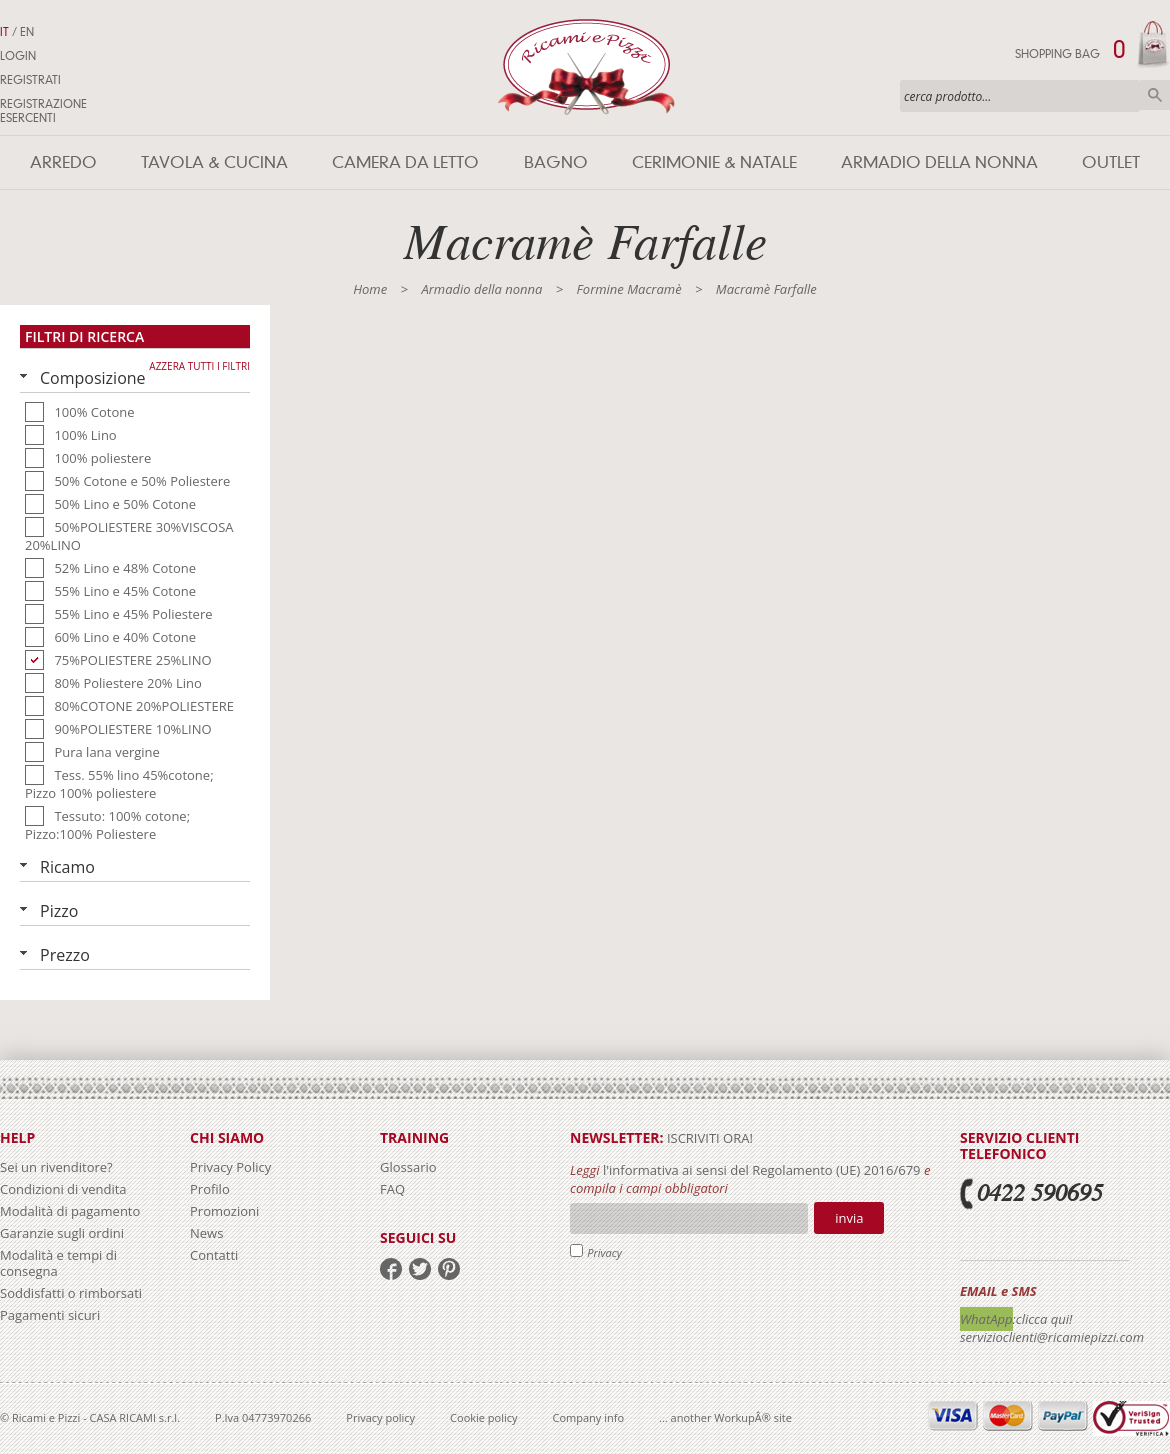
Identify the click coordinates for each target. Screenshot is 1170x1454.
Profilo (210, 1189)
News (206, 1233)
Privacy (604, 1252)
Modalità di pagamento (70, 1211)
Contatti (214, 1255)
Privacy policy (380, 1417)
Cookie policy (483, 1417)
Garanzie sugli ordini (62, 1233)
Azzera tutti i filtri (199, 366)
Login (18, 56)
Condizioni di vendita (63, 1189)
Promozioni (224, 1211)
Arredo (63, 162)
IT (4, 32)
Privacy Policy (230, 1167)
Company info (589, 1417)
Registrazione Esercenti (43, 111)
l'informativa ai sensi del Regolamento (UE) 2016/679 (762, 1170)
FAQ (392, 1189)
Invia (849, 1218)
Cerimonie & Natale (714, 162)
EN (27, 32)
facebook (391, 1269)
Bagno (556, 162)
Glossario (408, 1167)
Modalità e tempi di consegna (58, 1263)
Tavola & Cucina (214, 162)
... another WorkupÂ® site (725, 1417)
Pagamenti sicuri (50, 1315)
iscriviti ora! (708, 1138)
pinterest (449, 1269)
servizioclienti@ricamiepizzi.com (1052, 1337)
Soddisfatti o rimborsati (71, 1293)
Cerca (1155, 95)
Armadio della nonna (939, 162)
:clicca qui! (1043, 1319)
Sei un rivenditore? (56, 1167)
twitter (420, 1269)
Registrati (30, 80)
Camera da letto (405, 162)
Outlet (1111, 162)
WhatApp (986, 1319)
